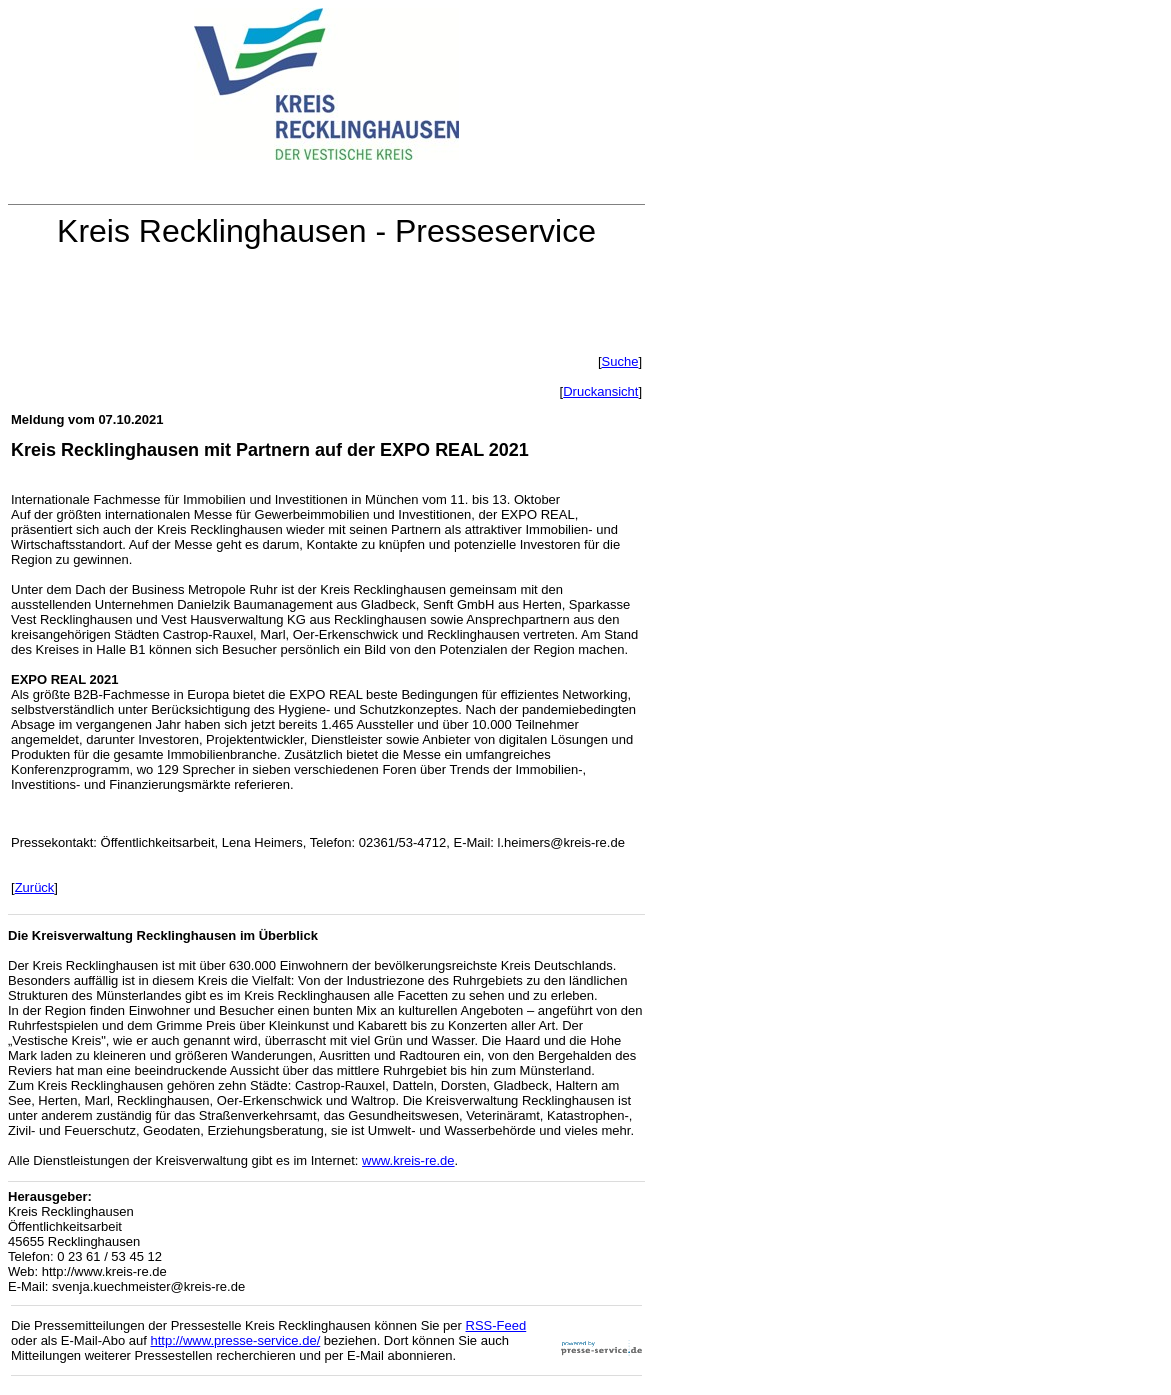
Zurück (35, 887)
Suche (620, 361)
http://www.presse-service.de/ (235, 1340)
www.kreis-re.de (408, 1160)
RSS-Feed (496, 1325)
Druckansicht (600, 391)
